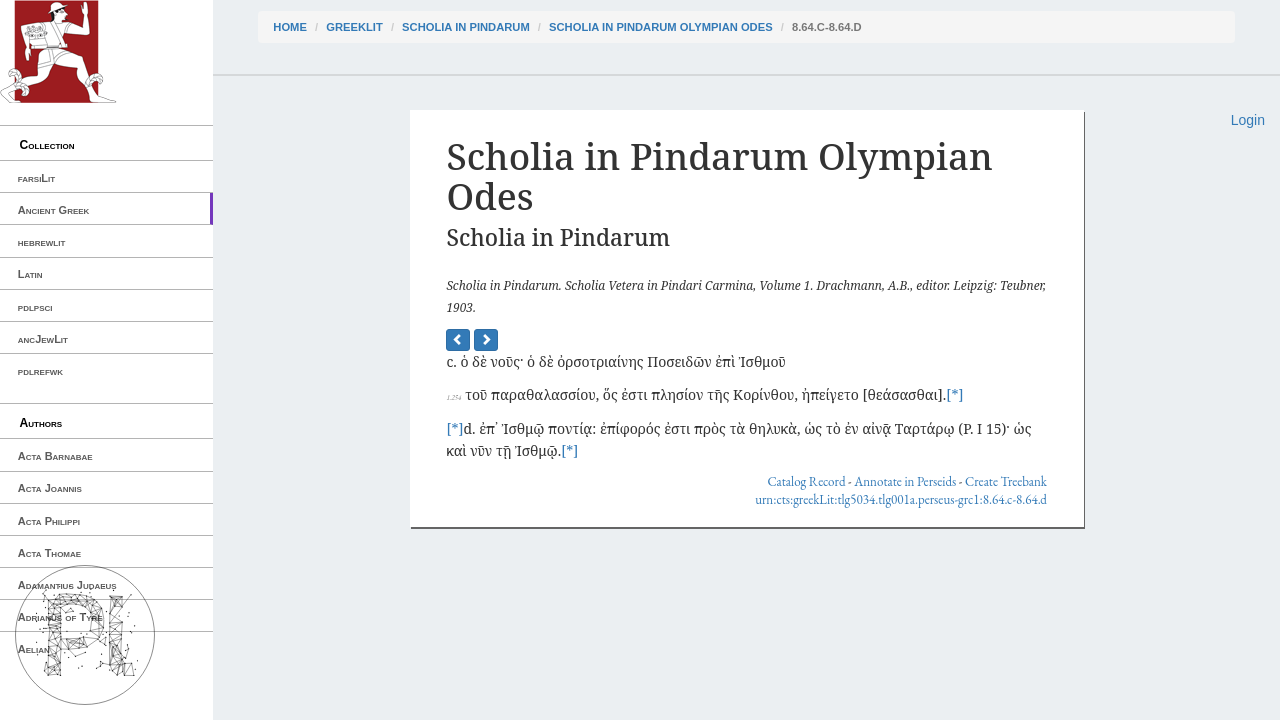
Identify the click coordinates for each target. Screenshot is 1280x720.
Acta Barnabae (55, 456)
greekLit (354, 27)
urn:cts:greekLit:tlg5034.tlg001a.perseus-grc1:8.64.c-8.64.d (901, 499)
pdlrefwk (40, 371)
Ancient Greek (54, 210)
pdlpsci (35, 307)
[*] (954, 394)
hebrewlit (42, 242)
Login (1248, 120)
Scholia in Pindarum (466, 27)
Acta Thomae (49, 553)
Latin (30, 274)
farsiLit (36, 178)
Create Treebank (1006, 481)
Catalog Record (806, 481)
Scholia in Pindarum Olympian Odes (661, 27)
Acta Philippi (49, 521)
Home (290, 27)
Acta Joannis (50, 488)
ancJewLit (43, 339)
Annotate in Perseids (905, 481)
